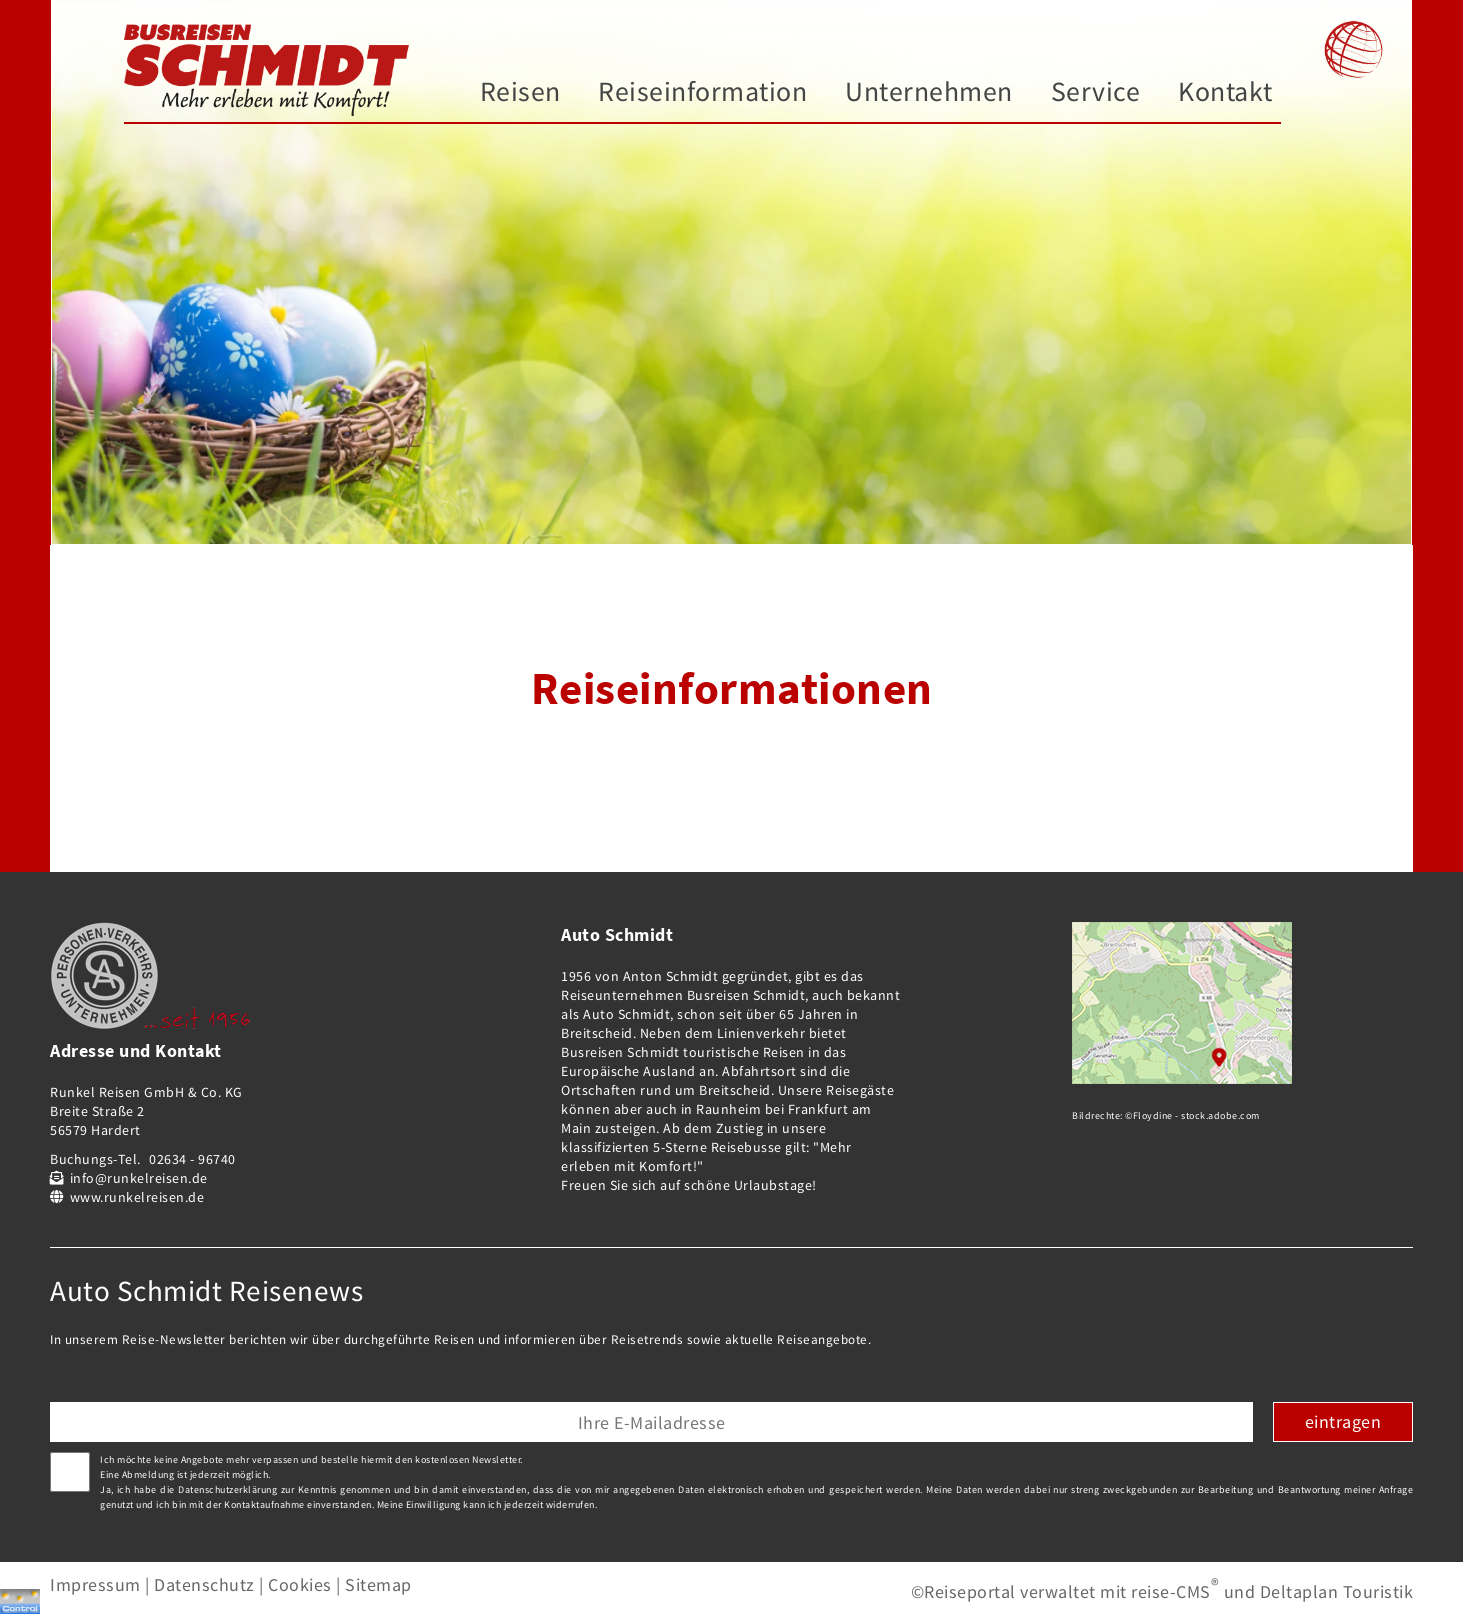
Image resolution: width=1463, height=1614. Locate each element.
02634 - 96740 (192, 1159)
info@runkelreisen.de (139, 1178)
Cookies (300, 1584)
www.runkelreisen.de (137, 1197)
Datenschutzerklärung (227, 1489)
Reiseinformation (702, 91)
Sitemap (378, 1584)
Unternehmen (929, 91)
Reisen (520, 91)
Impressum (95, 1584)
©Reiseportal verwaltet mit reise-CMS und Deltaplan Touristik (1162, 1591)
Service (1096, 91)
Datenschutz (204, 1584)
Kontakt (1225, 91)
